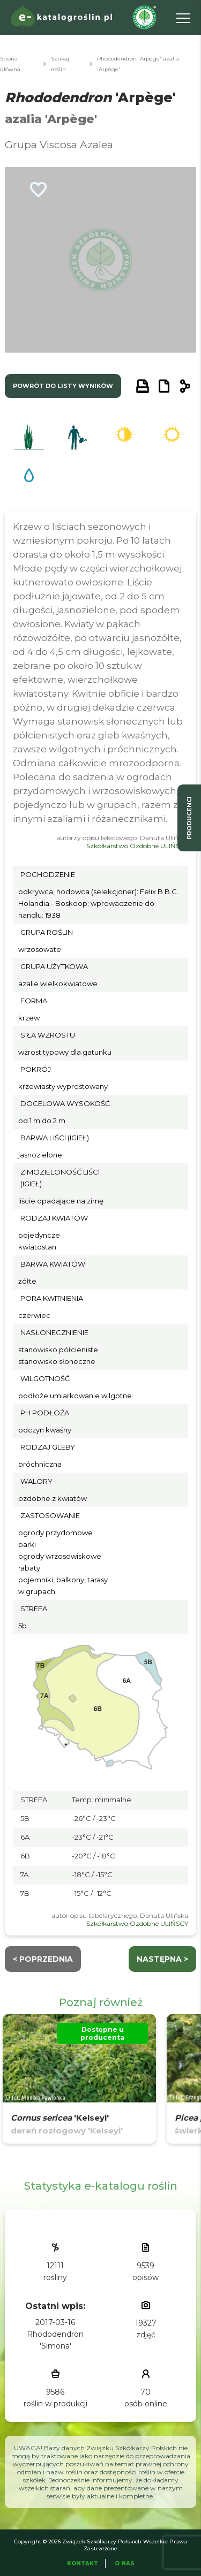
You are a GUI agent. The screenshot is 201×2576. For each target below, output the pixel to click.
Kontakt (82, 2563)
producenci (189, 818)
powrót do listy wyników (63, 386)
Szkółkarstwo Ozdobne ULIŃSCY (137, 846)
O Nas (125, 2563)
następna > (162, 1959)
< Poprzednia (43, 1959)
